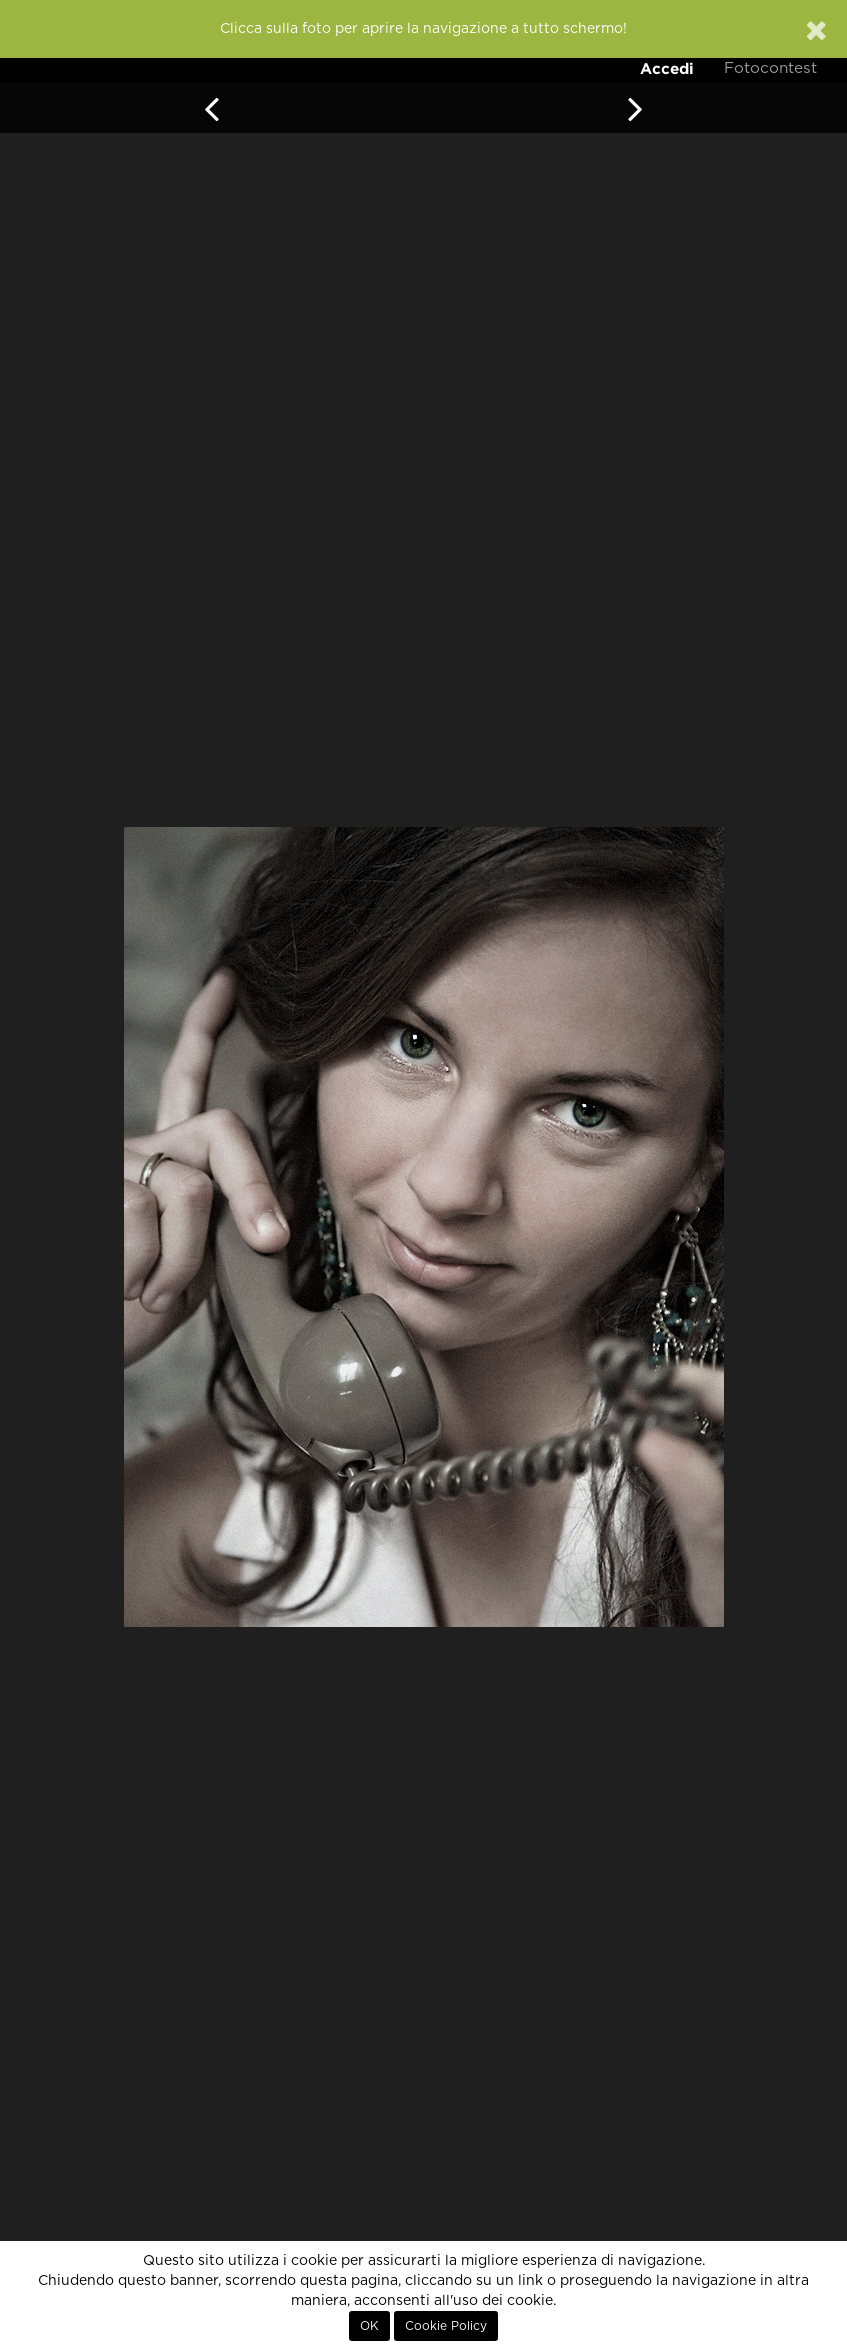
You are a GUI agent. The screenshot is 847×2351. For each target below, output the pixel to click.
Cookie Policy (446, 2326)
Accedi (667, 68)
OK (369, 2326)
